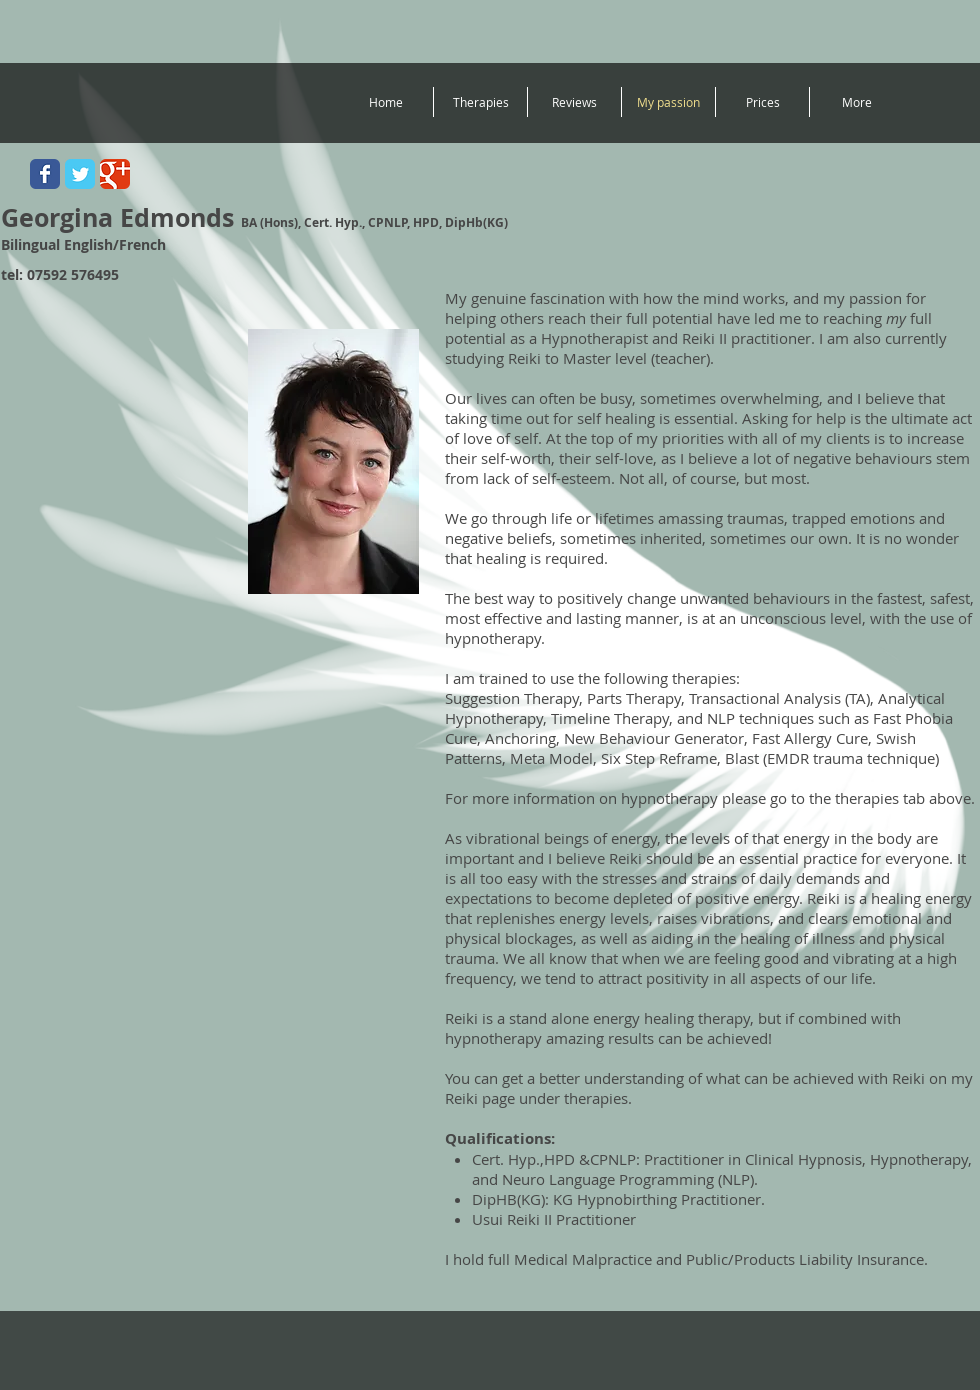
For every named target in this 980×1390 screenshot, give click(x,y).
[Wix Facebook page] (45, 174)
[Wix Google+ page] (115, 174)
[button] (480, 102)
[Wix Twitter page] (80, 174)
